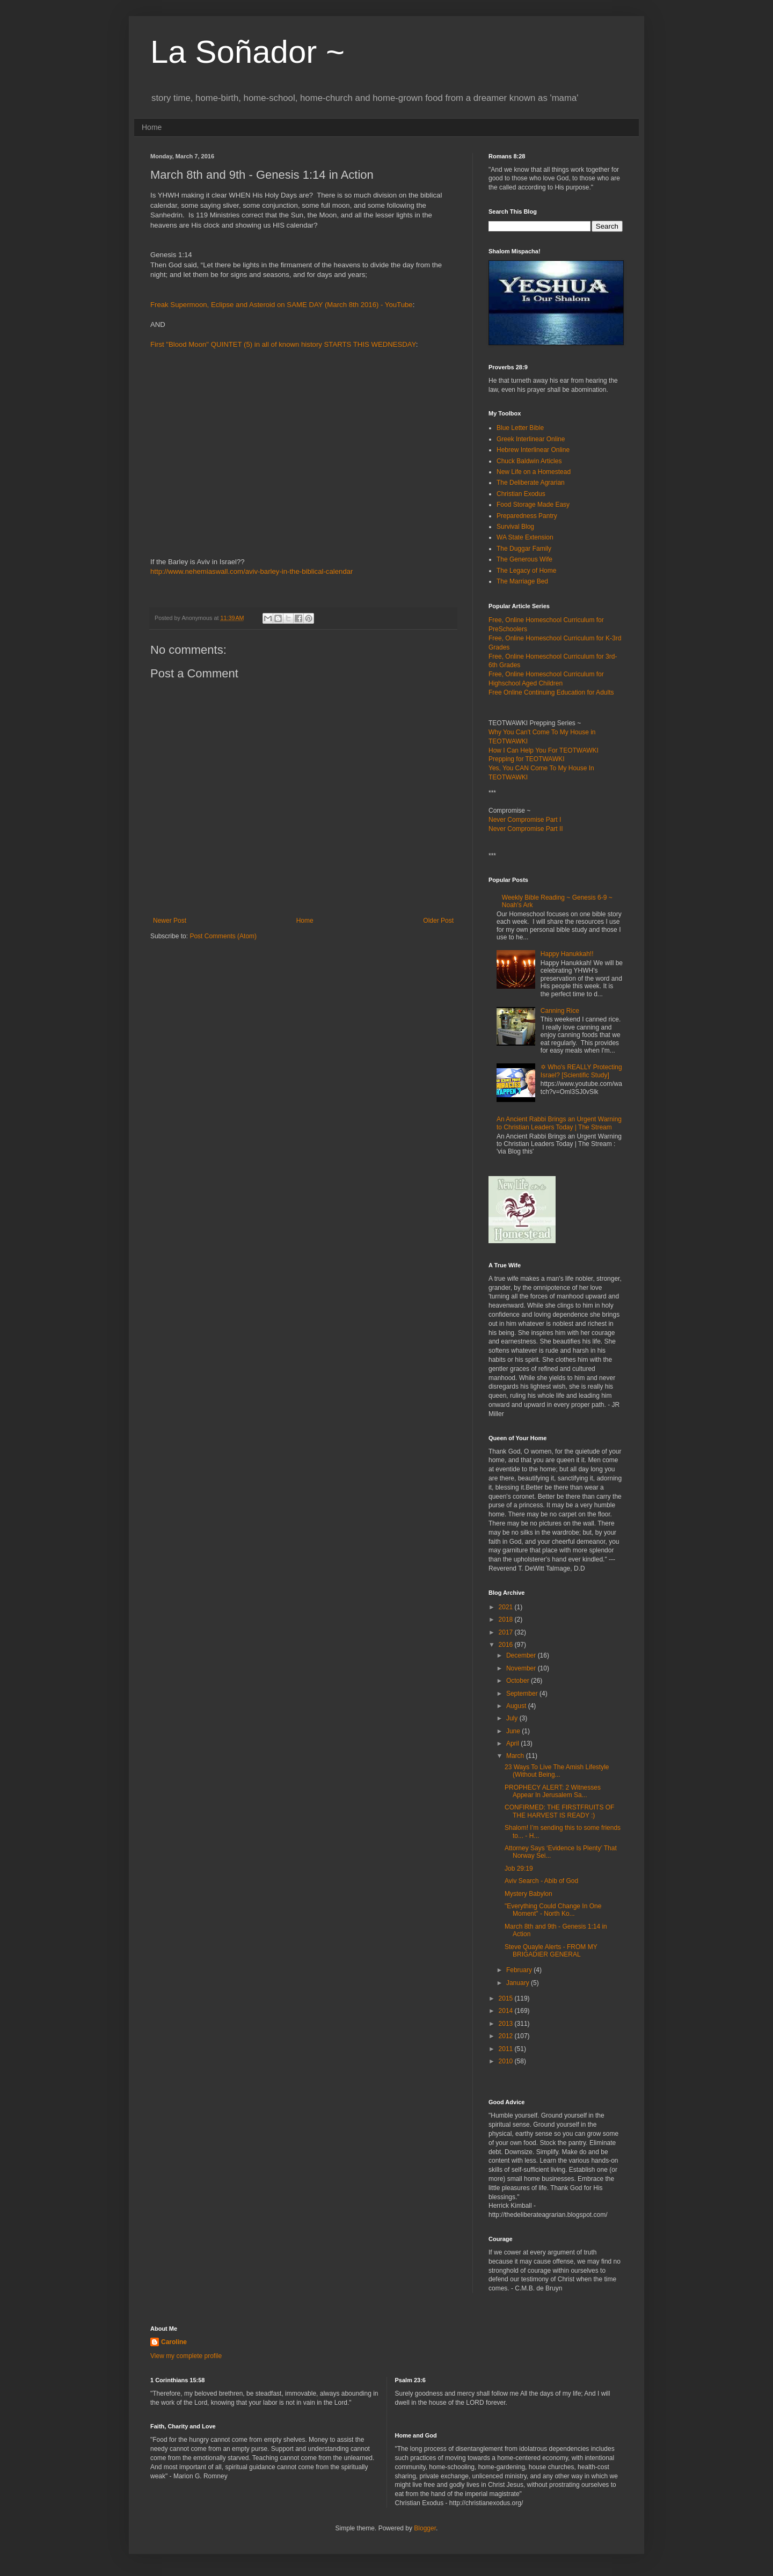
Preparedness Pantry (527, 516)
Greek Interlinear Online (531, 439)
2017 (507, 1632)
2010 (507, 2061)
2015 (507, 1998)
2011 (507, 2049)
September (522, 1693)
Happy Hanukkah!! (567, 954)
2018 (507, 1619)
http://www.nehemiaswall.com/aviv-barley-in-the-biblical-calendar (251, 571)
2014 (507, 2011)
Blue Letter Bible (520, 428)
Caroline (174, 2342)
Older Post (438, 920)
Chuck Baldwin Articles (529, 461)
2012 (507, 2036)
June (514, 1731)
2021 (507, 1607)
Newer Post (169, 920)
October (518, 1680)
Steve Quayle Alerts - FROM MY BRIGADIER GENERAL (551, 1950)
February (520, 1970)
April (513, 1743)
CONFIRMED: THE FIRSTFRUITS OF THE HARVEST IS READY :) (559, 1811)
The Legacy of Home (526, 570)
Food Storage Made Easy (533, 504)
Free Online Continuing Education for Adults (551, 692)
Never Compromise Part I (524, 819)
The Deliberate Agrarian (531, 482)
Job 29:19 (519, 1868)
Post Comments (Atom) (223, 936)
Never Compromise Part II (525, 829)
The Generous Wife (524, 559)
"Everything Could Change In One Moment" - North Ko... (553, 1909)
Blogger (425, 2528)
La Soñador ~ (247, 52)
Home (152, 127)
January (518, 1983)
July (513, 1718)
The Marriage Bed (522, 581)
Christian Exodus (521, 494)
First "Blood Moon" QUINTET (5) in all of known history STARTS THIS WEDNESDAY (283, 344)
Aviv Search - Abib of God (541, 1881)
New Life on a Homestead (534, 472)
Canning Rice (560, 1011)
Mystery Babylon (528, 1894)
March (516, 1756)
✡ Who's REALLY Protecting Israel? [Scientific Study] (581, 1070)
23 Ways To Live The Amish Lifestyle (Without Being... (557, 1770)
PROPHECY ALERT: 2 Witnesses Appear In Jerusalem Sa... (553, 1791)
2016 (507, 1644)
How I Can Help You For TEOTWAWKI (543, 750)
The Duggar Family (524, 548)
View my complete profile (186, 2356)
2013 (507, 2023)
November (522, 1668)
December (522, 1655)
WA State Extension (525, 537)
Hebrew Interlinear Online (533, 450)
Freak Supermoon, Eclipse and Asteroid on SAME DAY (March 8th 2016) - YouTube (281, 305)
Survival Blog (515, 526)
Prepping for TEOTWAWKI (526, 759)
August (517, 1706)
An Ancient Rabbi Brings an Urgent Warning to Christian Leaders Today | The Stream (559, 1122)
